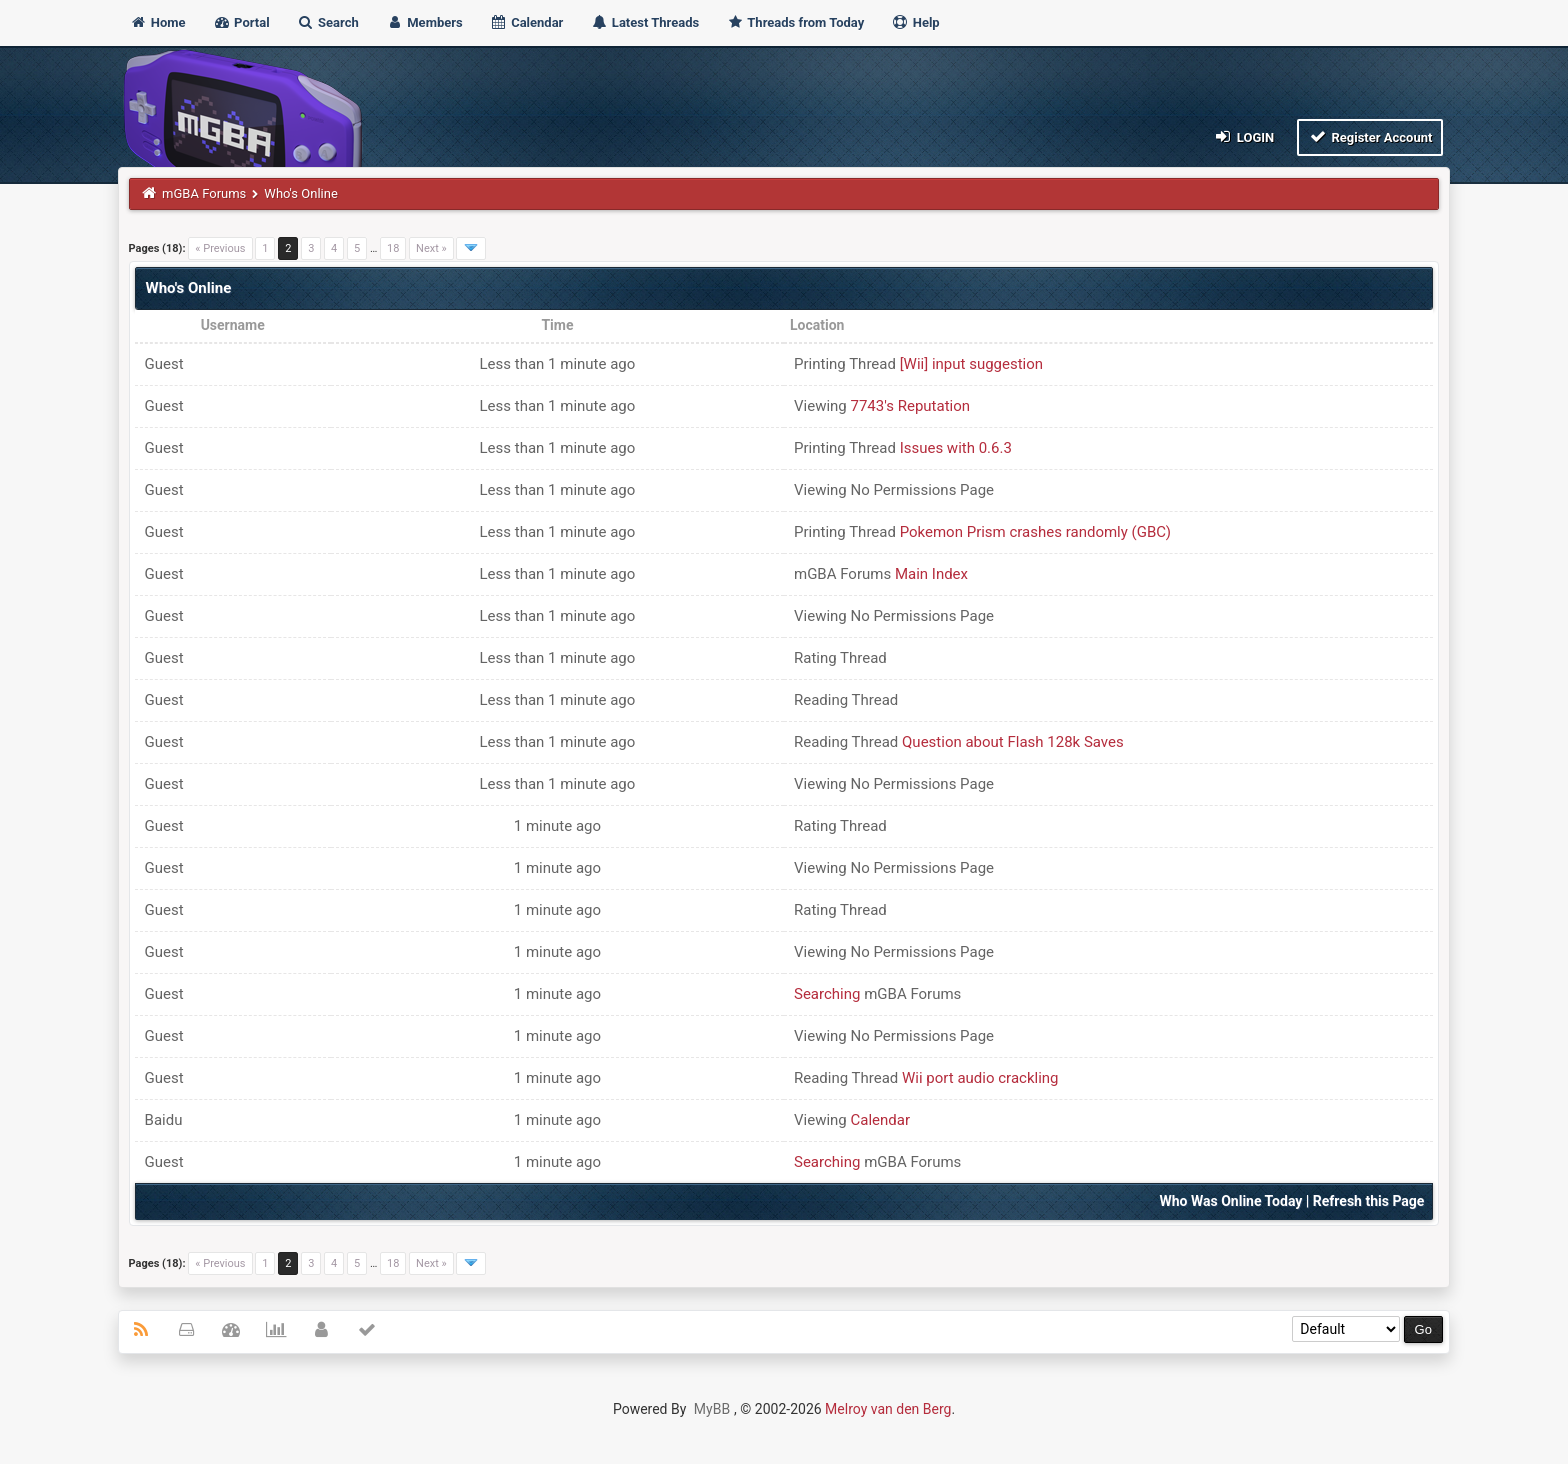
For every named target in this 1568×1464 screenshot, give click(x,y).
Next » (431, 248)
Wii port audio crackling (980, 1078)
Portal (241, 22)
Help (915, 22)
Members (424, 22)
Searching (827, 994)
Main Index (931, 574)
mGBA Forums (204, 193)
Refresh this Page (1369, 1201)
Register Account (1370, 136)
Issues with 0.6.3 (956, 448)
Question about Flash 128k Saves (1013, 742)
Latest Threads (645, 22)
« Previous (220, 248)
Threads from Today (795, 22)
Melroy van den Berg (888, 1409)
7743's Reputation (911, 406)
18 (393, 248)
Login (1243, 136)
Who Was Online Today (1231, 1201)
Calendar (526, 22)
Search (328, 22)
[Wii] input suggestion (971, 364)
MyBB (712, 1409)
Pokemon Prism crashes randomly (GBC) (1035, 532)
